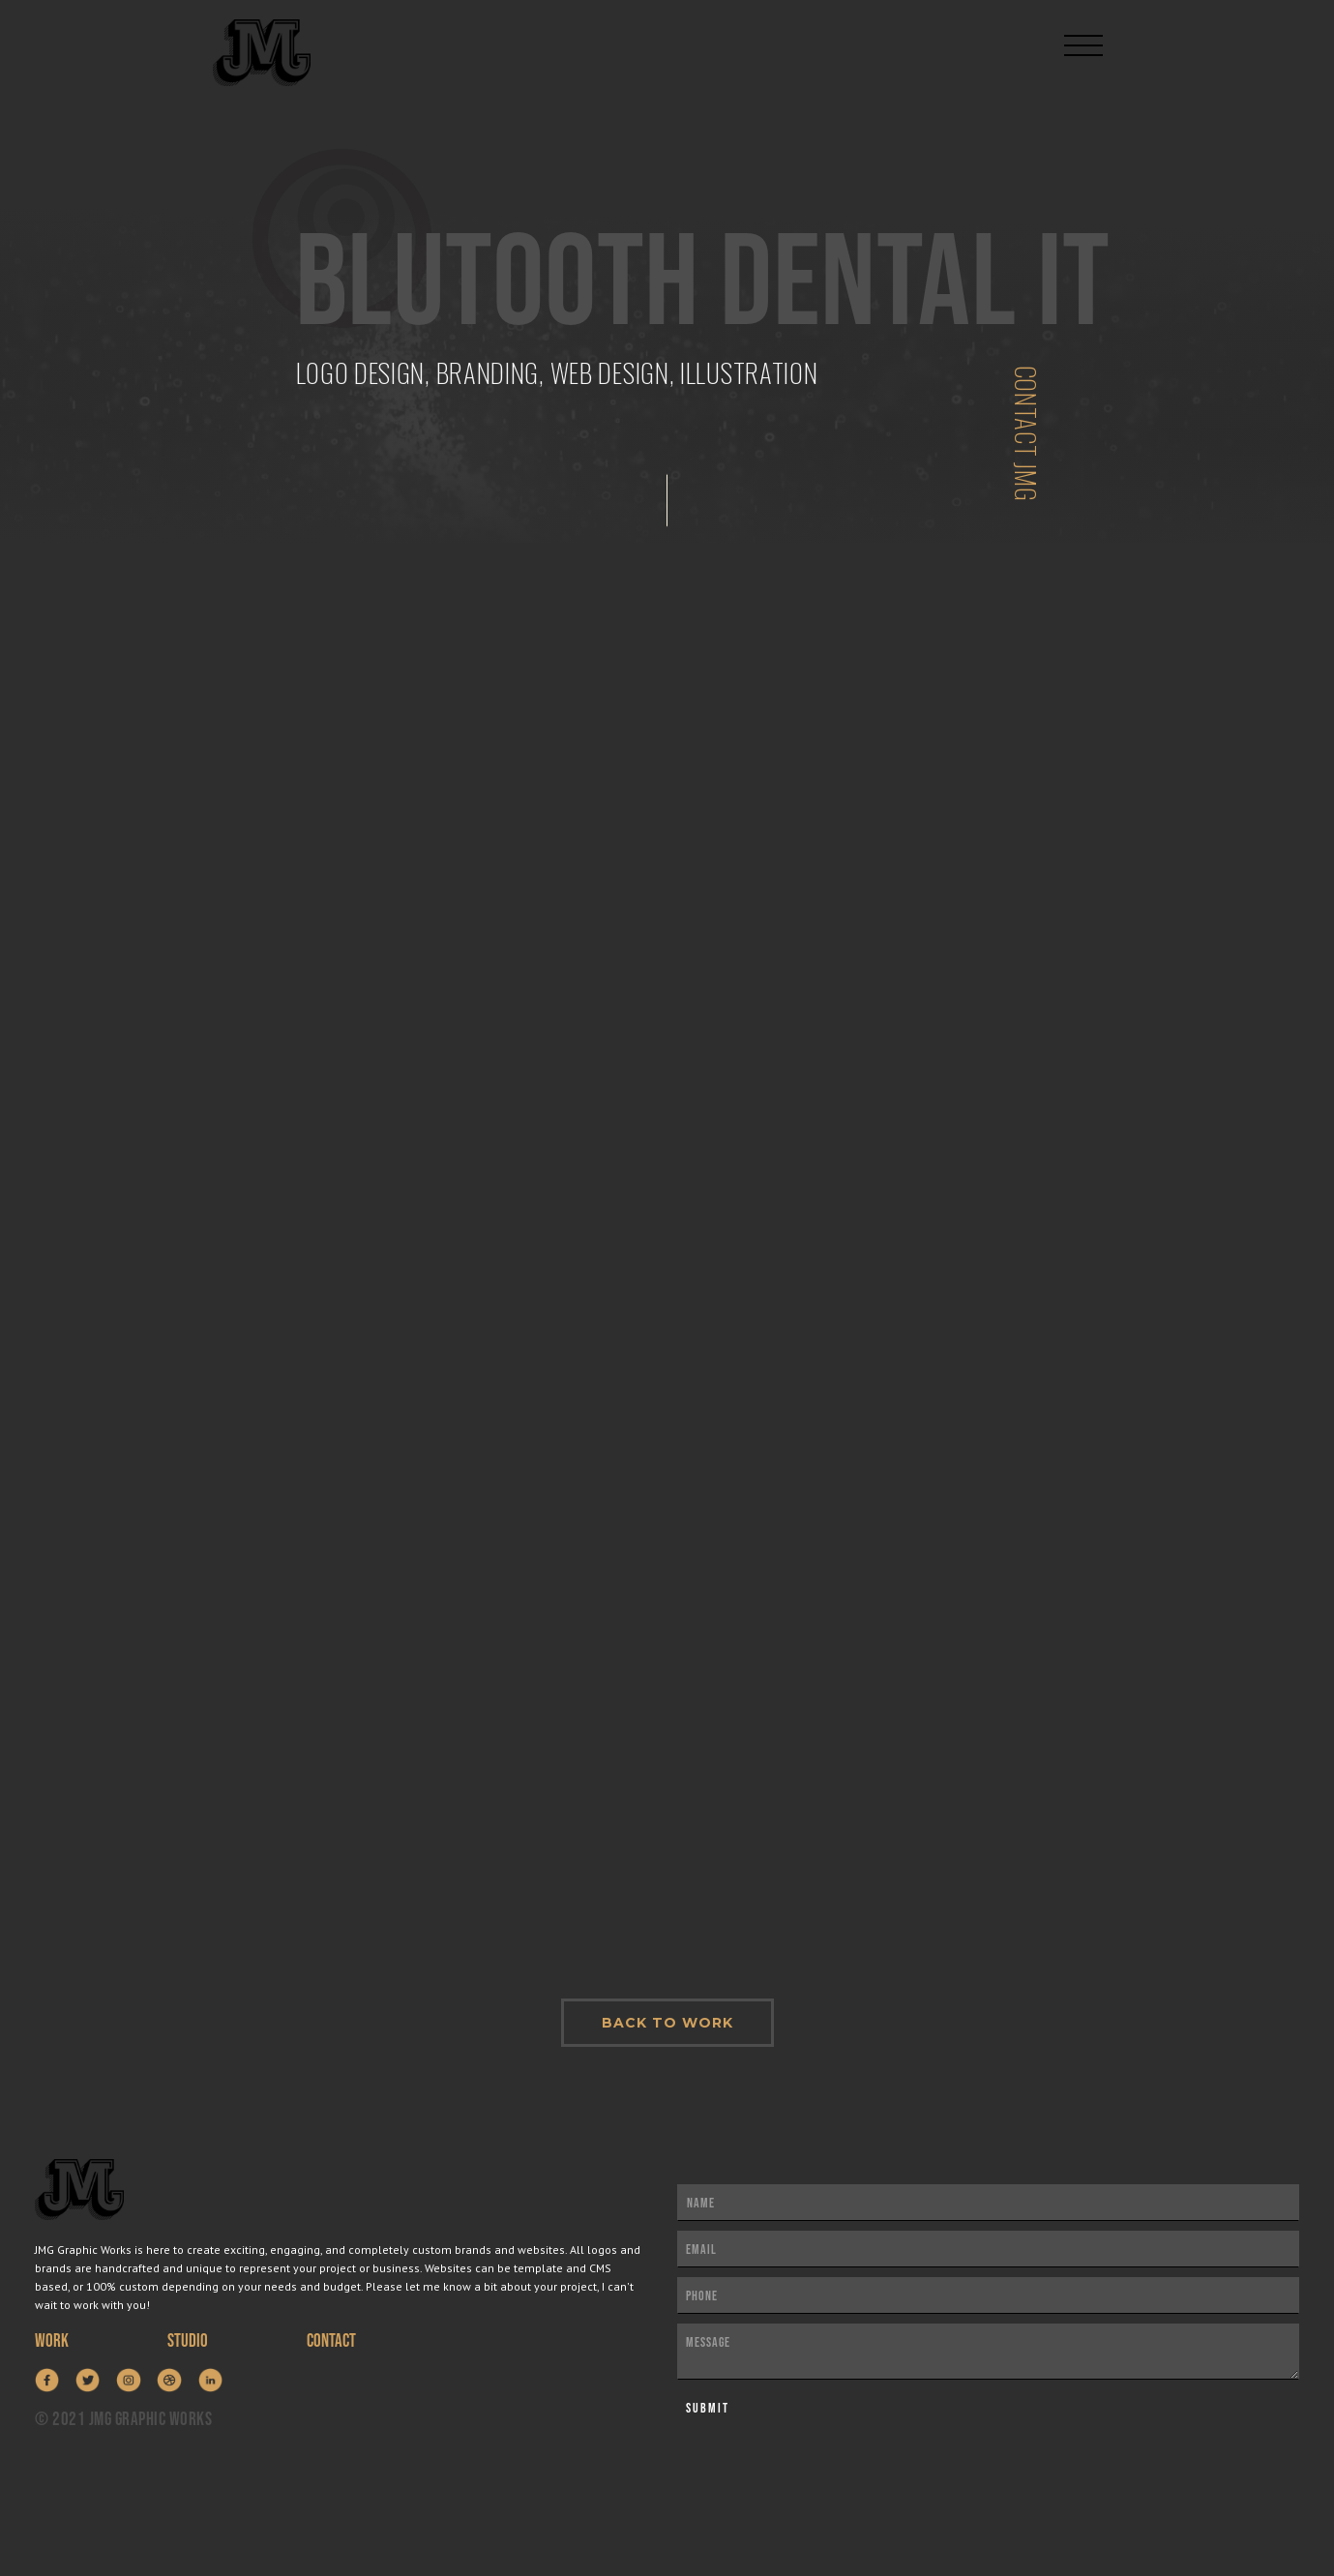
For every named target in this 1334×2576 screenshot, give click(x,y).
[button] (1083, 36)
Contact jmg (1026, 434)
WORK (52, 2341)
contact (331, 2341)
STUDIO (187, 2341)
